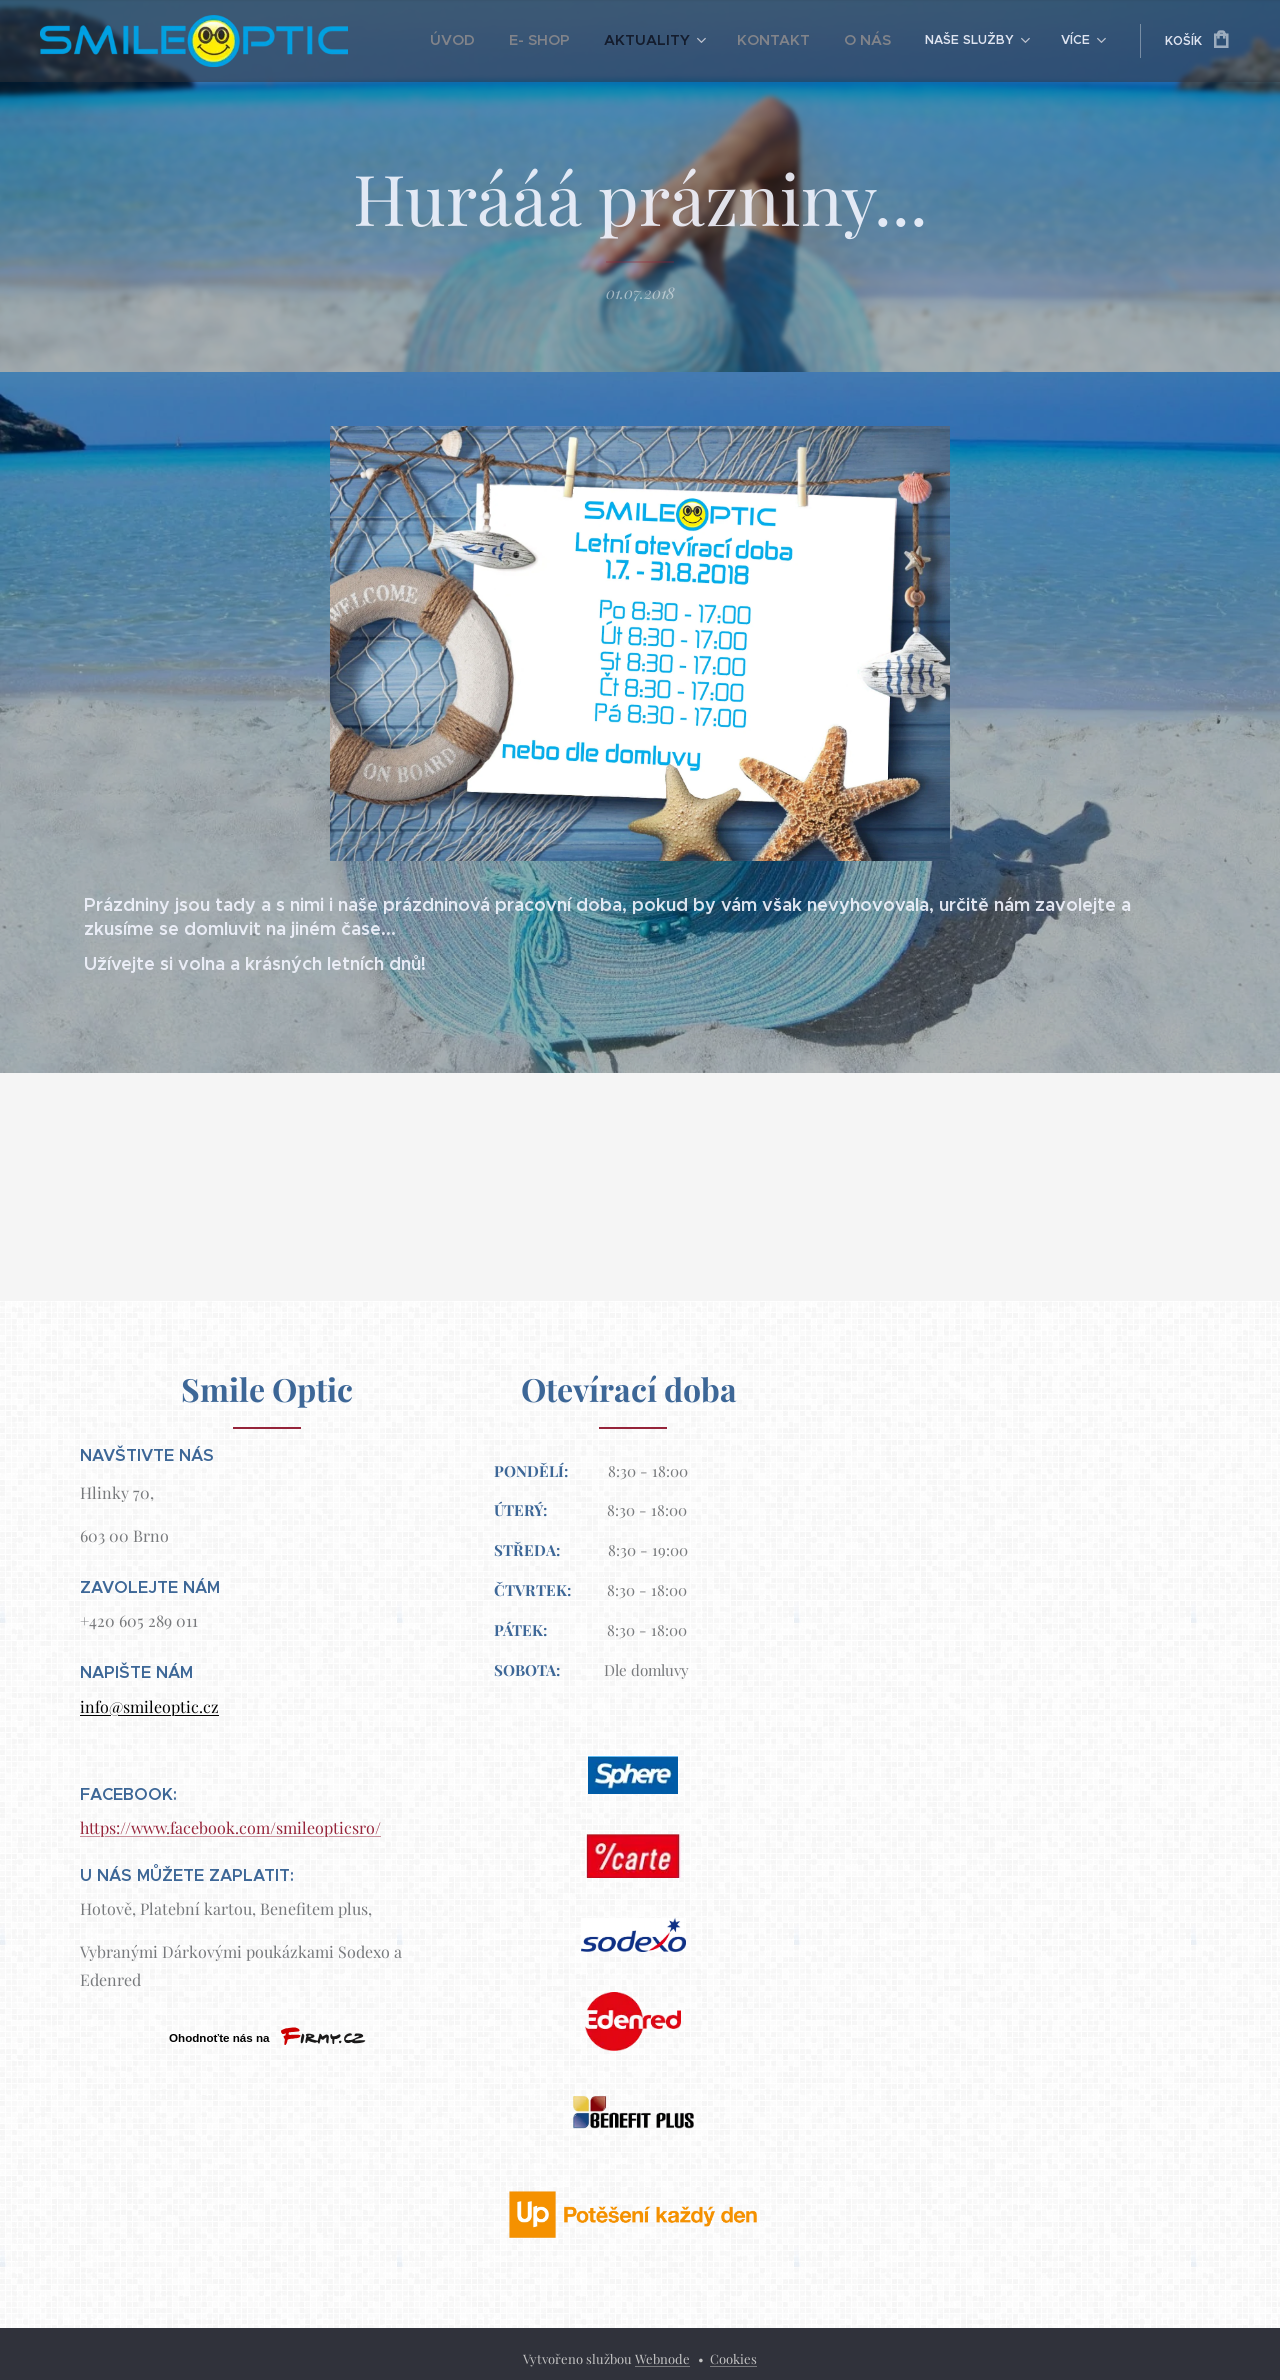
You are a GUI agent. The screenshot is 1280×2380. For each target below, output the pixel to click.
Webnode (662, 2358)
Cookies (733, 2358)
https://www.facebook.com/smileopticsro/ (230, 1827)
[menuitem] (498, 41)
